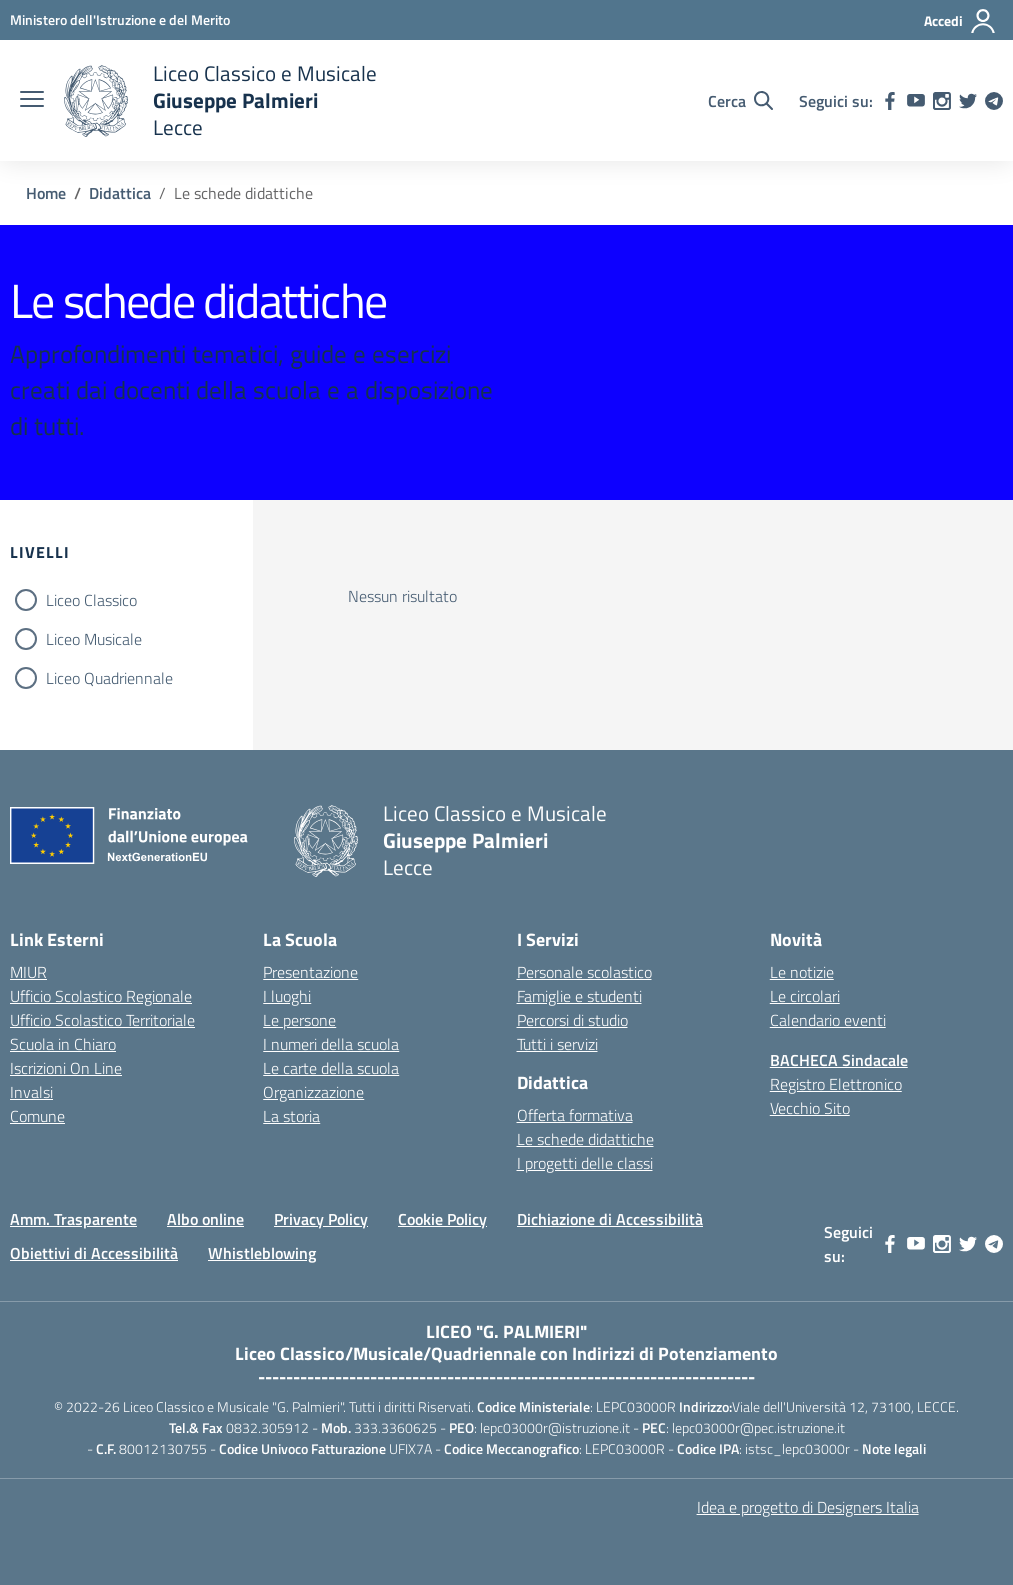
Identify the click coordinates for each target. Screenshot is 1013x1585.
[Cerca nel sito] (740, 101)
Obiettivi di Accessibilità (94, 1253)
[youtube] (916, 101)
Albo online (205, 1219)
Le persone (299, 1020)
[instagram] (942, 101)
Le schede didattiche (585, 1139)
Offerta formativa (575, 1115)
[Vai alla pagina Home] (46, 193)
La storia (291, 1116)
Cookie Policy (442, 1219)
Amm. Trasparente (73, 1219)
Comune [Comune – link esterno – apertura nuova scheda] (37, 1116)
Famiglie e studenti (579, 996)
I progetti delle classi (585, 1163)
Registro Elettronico (836, 1084)
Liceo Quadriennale (109, 678)
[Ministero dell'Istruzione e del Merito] (120, 19)
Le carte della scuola (331, 1068)
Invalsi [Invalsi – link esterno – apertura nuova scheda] (31, 1092)
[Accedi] (960, 21)
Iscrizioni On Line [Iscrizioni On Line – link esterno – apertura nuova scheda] (66, 1068)
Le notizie (802, 972)
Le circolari (805, 996)
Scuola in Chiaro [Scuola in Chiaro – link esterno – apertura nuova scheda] (63, 1044)
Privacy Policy (321, 1219)
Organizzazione (313, 1092)
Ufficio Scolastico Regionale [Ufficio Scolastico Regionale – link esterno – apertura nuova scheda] (101, 996)
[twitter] (968, 101)
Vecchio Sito (810, 1108)
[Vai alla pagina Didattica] (120, 193)
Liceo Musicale (94, 639)
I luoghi (287, 996)
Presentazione (310, 972)
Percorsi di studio (572, 1020)
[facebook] (890, 101)
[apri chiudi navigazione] (32, 101)
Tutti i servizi (557, 1044)
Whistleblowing (262, 1253)
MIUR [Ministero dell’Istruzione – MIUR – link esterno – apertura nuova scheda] (28, 972)
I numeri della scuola (331, 1044)
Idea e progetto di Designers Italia (808, 1507)
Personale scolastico (584, 972)
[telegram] (994, 101)
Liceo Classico (91, 600)
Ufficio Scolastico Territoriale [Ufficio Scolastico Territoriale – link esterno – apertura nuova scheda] (102, 1020)
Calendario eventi (828, 1020)
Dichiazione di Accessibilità (610, 1219)
